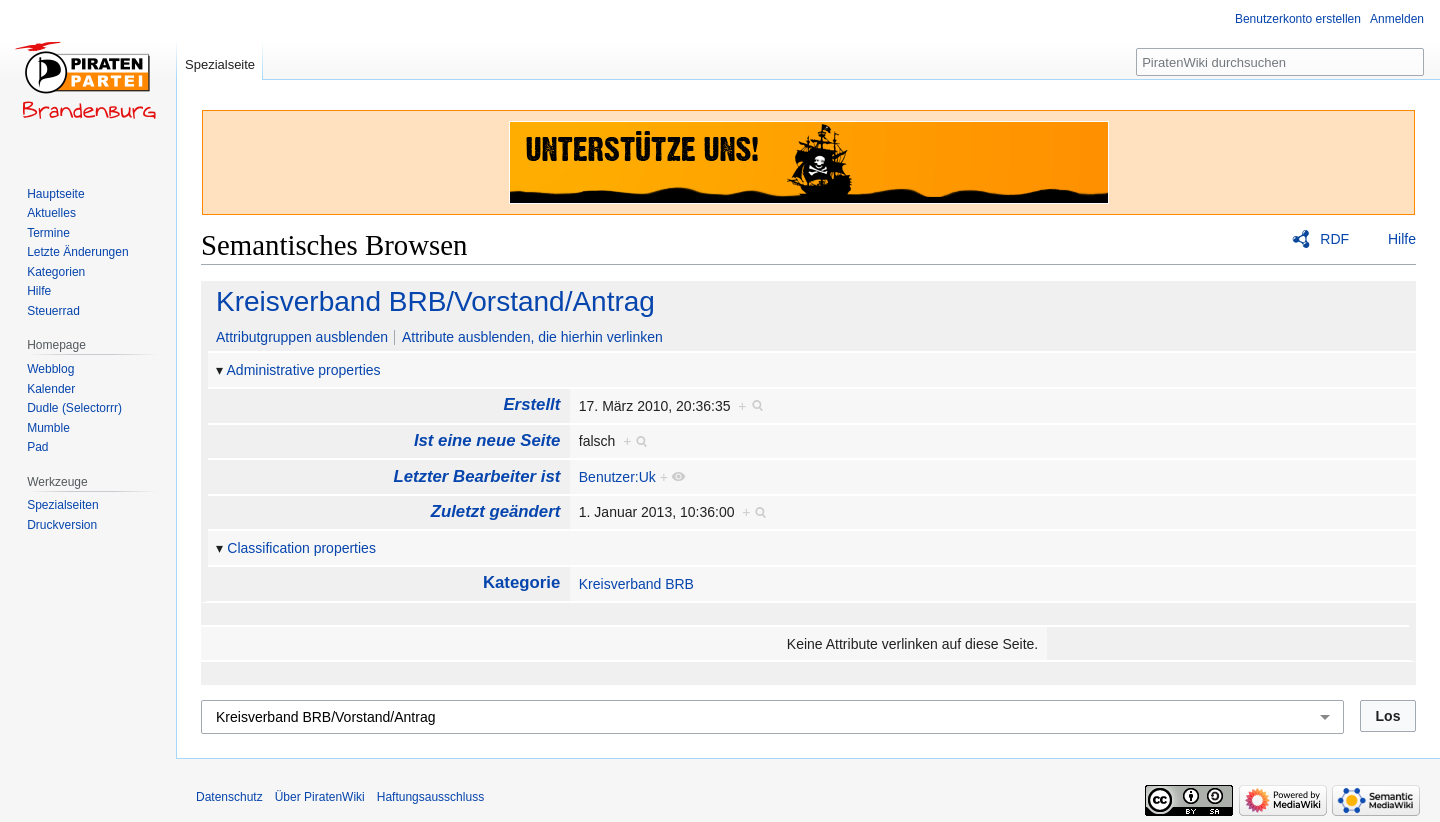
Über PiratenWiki (320, 797)
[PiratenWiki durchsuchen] (1280, 62)
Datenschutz (229, 797)
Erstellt (531, 404)
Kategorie (521, 582)
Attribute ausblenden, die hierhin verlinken (532, 337)
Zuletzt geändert (496, 511)
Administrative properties (304, 370)
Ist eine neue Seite (487, 440)
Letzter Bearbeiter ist (476, 476)
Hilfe (1402, 239)
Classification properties (301, 548)
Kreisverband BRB (636, 584)
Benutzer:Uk (617, 477)
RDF (1334, 239)
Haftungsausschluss (430, 797)
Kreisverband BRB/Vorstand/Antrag (435, 301)
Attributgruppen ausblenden (302, 337)
